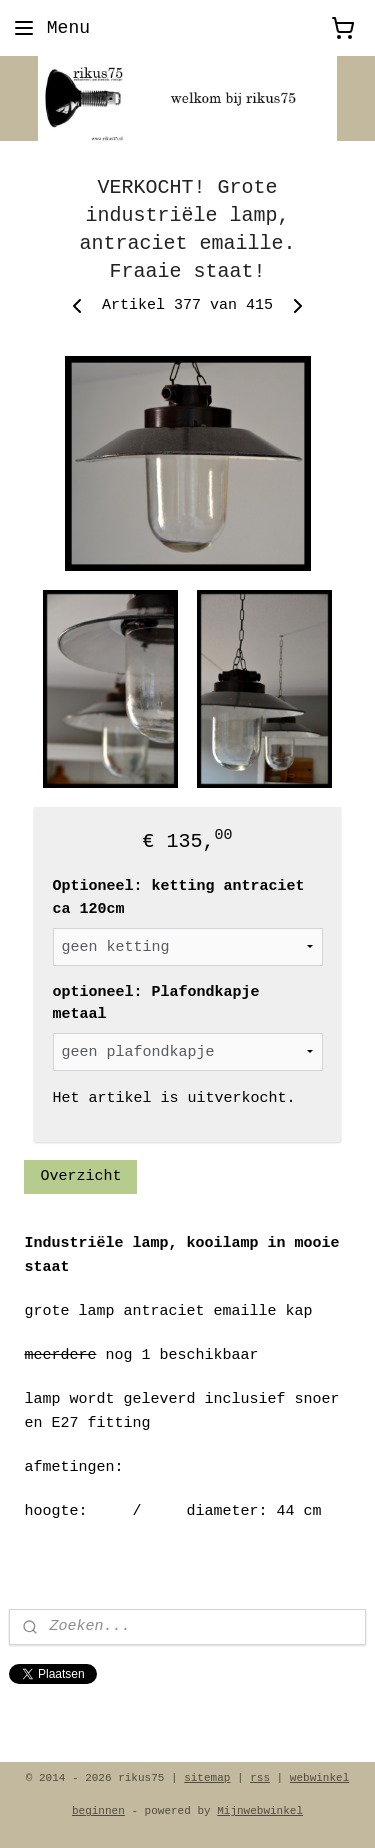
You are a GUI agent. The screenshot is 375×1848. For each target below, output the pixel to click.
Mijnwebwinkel (260, 1811)
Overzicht (80, 1176)
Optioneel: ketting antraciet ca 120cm (179, 899)
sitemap (207, 1778)
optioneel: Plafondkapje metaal (156, 1004)
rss (260, 1778)
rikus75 (41, 1713)
